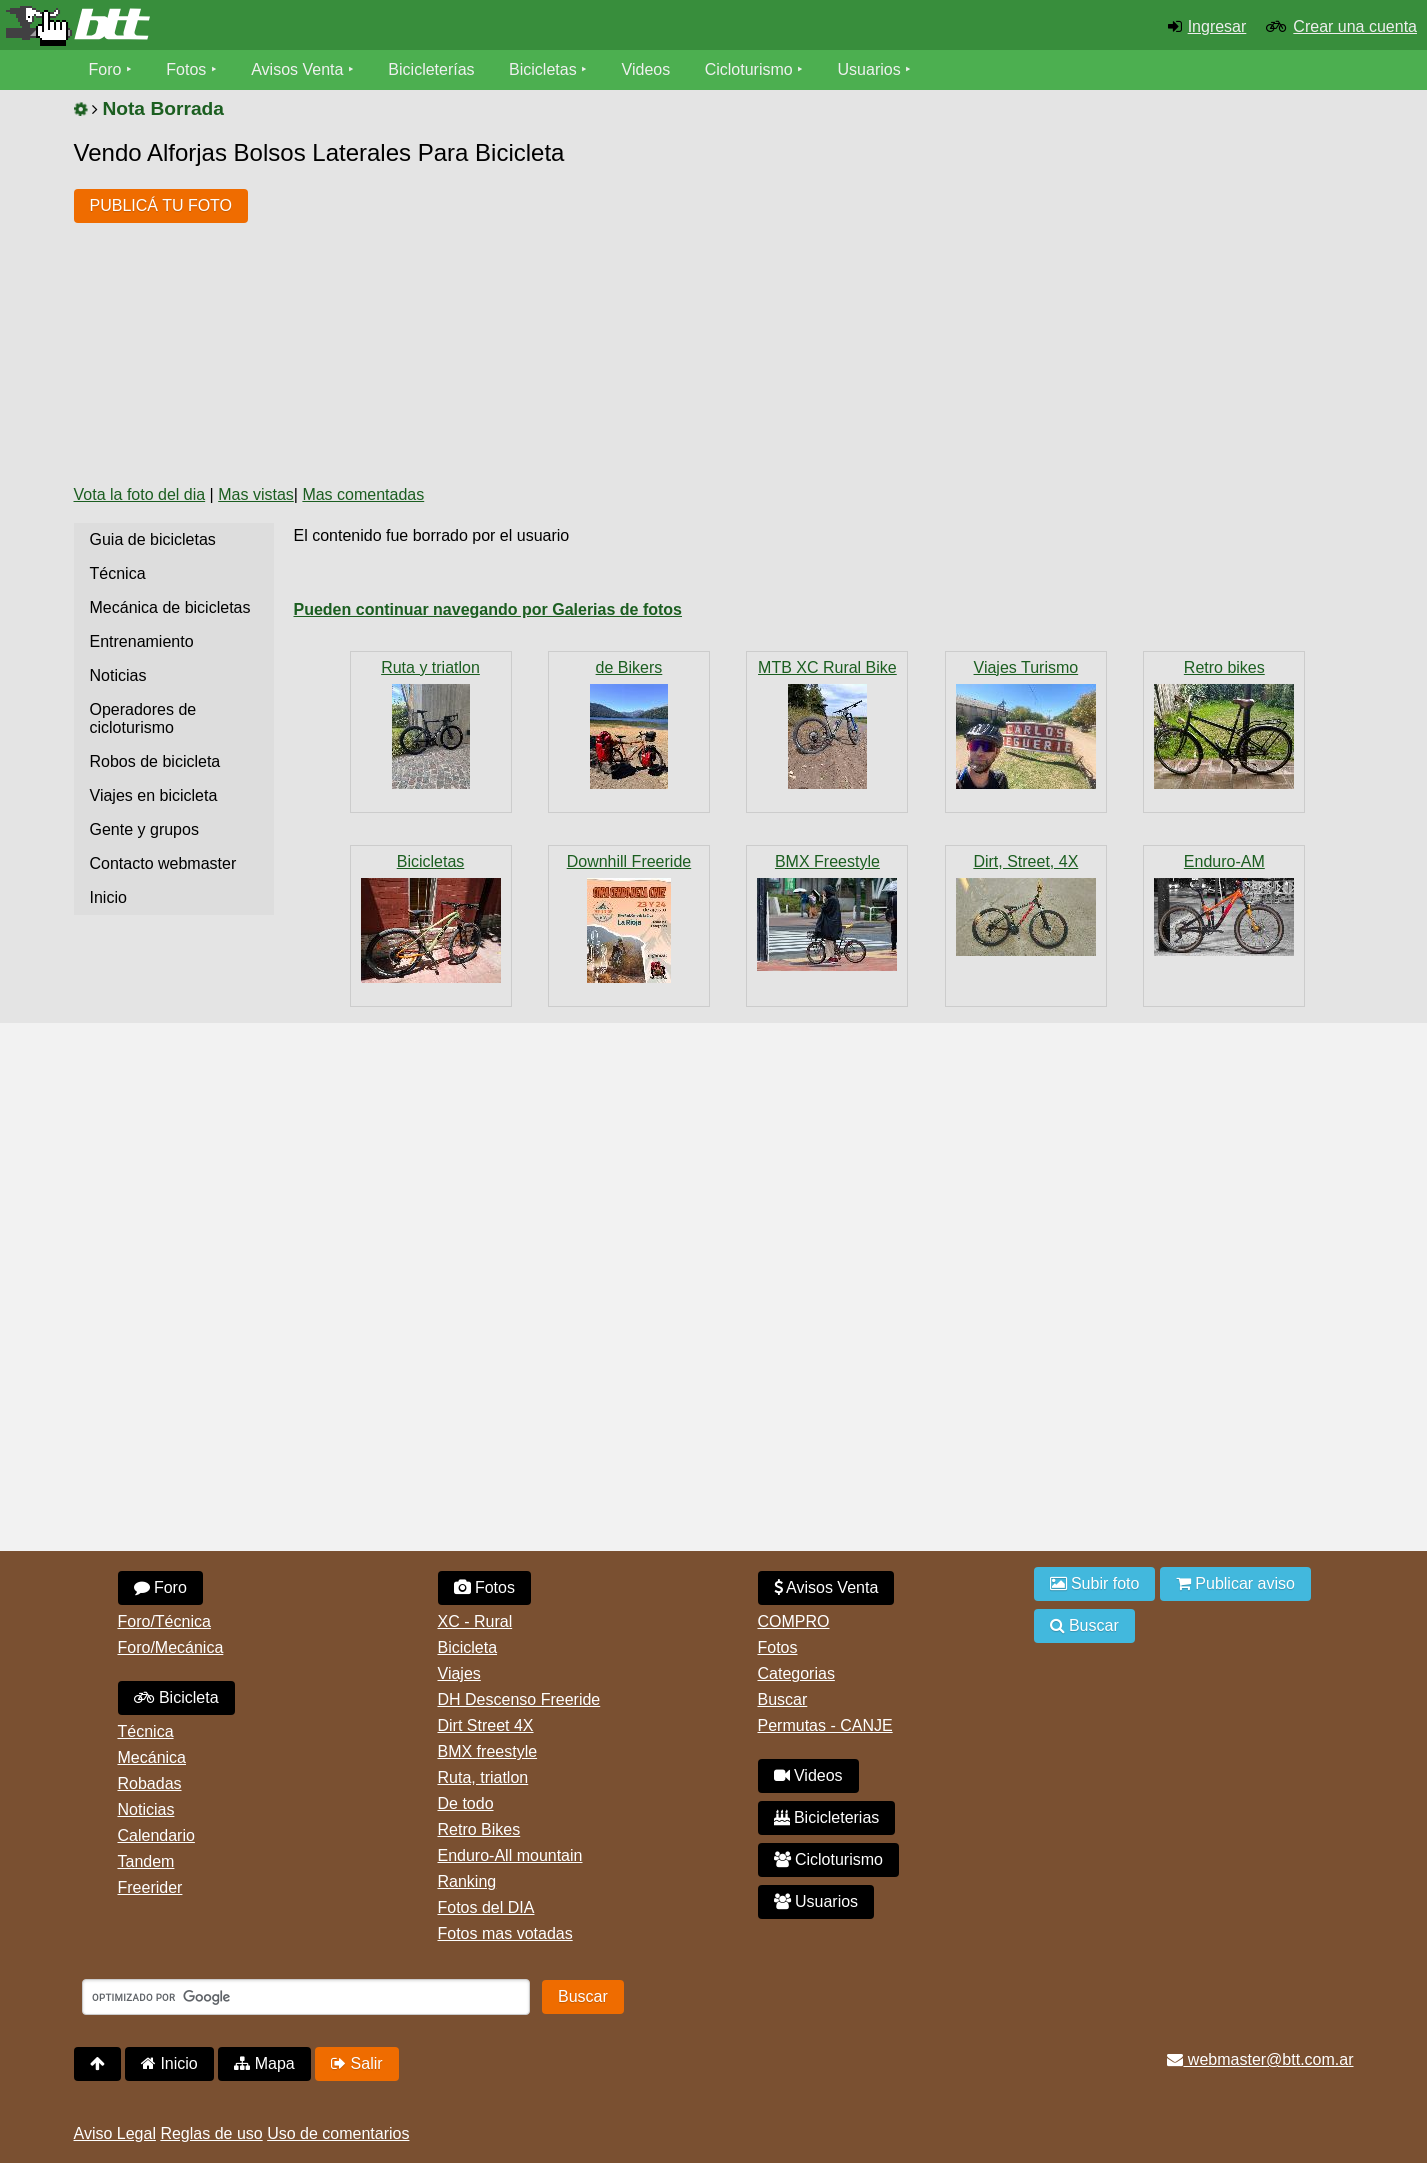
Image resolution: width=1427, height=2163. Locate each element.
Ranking (467, 1881)
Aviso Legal (115, 2133)
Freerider (150, 1887)
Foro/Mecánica (171, 1647)
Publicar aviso (1235, 1583)
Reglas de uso (211, 2133)
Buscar (783, 1699)
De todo (466, 1803)
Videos (646, 69)
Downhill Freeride (629, 861)
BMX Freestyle (827, 861)
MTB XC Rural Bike (827, 667)
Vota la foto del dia (140, 494)
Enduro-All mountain (510, 1855)
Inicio (108, 897)
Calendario (156, 1835)
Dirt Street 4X (486, 1725)
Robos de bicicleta (155, 761)
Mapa (264, 2063)
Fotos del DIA (486, 1907)
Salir (356, 2063)
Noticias (118, 675)
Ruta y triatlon (430, 667)
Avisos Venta (297, 69)
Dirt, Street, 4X (1025, 861)
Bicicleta (176, 1697)
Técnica (118, 573)
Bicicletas (545, 69)
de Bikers (629, 667)
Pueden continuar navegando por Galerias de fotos (488, 609)
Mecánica (152, 1757)
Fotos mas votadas (505, 1933)
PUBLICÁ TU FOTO (161, 205)
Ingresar (1217, 26)
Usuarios (869, 69)
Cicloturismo (749, 69)
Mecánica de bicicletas (170, 607)
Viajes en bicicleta (154, 795)
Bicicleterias (827, 1817)
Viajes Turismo (1026, 667)
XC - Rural (475, 1621)
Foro (105, 69)
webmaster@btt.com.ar (1260, 2059)
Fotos (186, 69)
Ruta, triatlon (483, 1777)
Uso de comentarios (338, 2133)
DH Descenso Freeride (519, 1699)
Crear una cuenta (1355, 26)
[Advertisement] (628, 318)
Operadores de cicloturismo (143, 718)
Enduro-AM (1224, 861)
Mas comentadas (363, 494)
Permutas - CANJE (825, 1725)
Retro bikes (1224, 667)
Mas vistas (256, 494)
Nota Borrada (163, 108)
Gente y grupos (144, 829)
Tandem (146, 1861)
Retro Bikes (479, 1829)
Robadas (150, 1783)
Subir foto (1095, 1583)
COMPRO (794, 1621)
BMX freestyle (488, 1751)
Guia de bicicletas (153, 539)
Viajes (459, 1673)
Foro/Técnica (164, 1621)
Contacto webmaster (163, 863)
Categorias (796, 1673)
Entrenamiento (142, 641)
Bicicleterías (431, 69)
